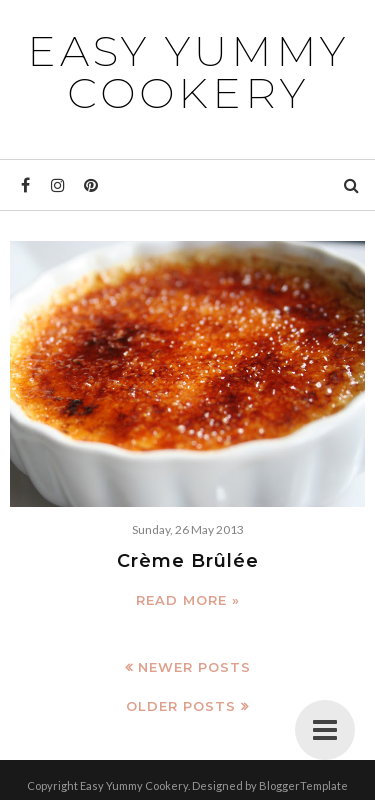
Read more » (188, 600)
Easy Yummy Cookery (188, 72)
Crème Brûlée (188, 561)
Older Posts (181, 706)
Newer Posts (194, 667)
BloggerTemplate (303, 785)
